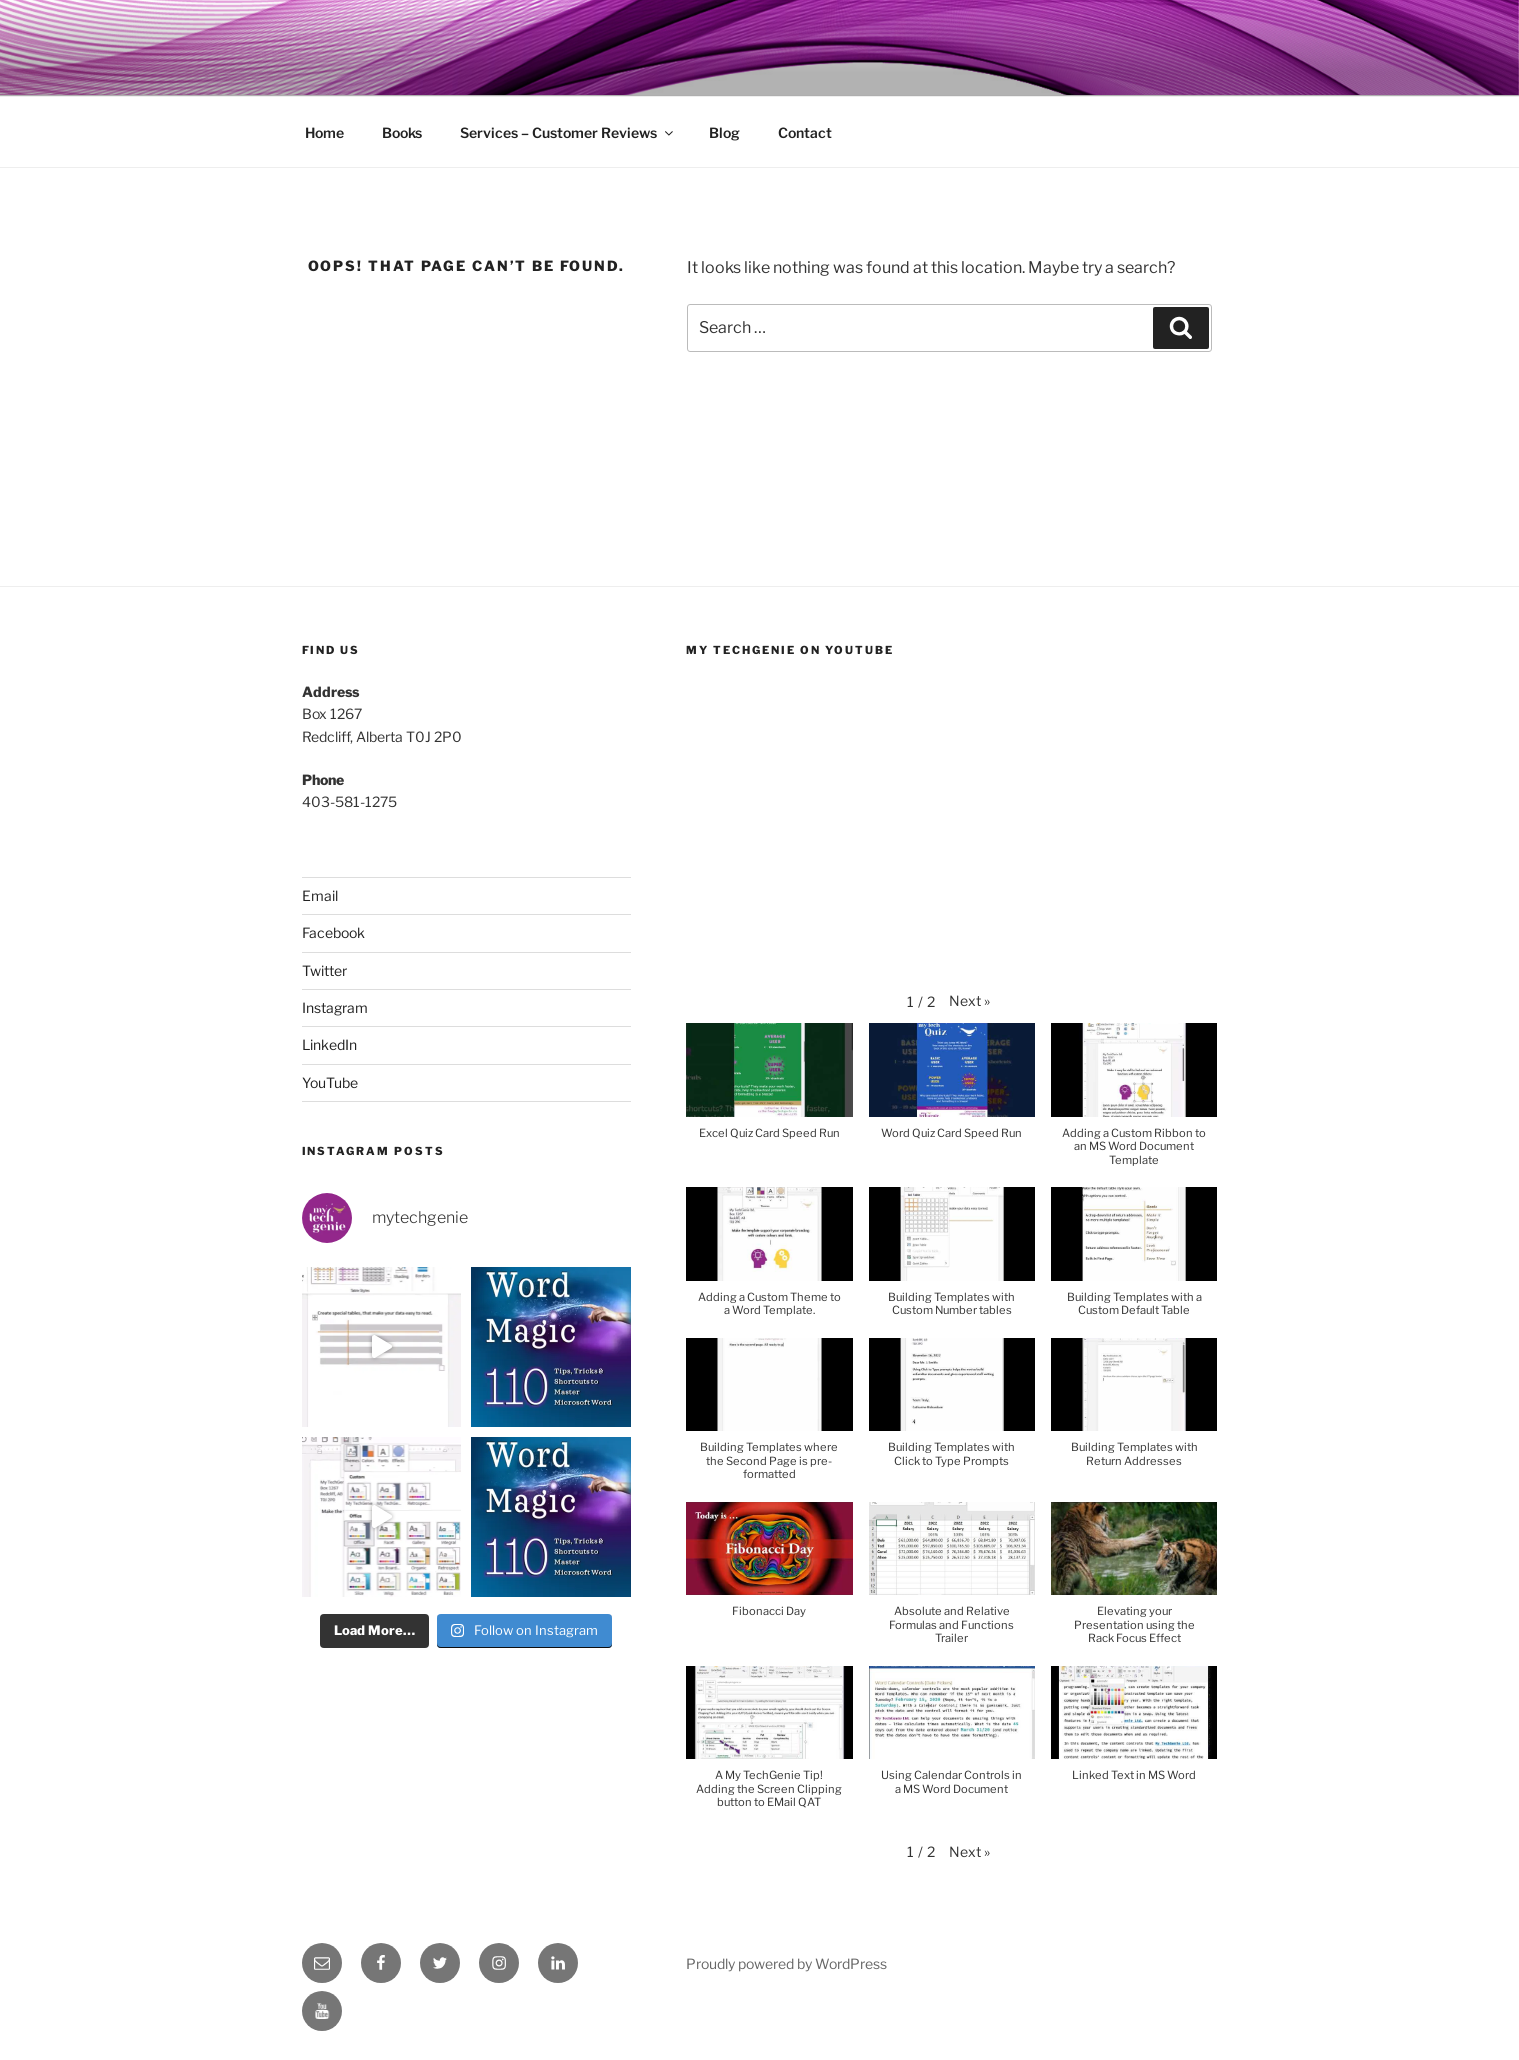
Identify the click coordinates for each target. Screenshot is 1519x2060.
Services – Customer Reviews (568, 132)
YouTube (330, 1082)
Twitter (324, 970)
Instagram (335, 1007)
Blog (724, 132)
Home (324, 132)
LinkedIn (329, 1044)
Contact (805, 132)
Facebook (333, 932)
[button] (969, 1001)
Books (402, 132)
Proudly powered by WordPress (786, 1963)
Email (320, 895)
